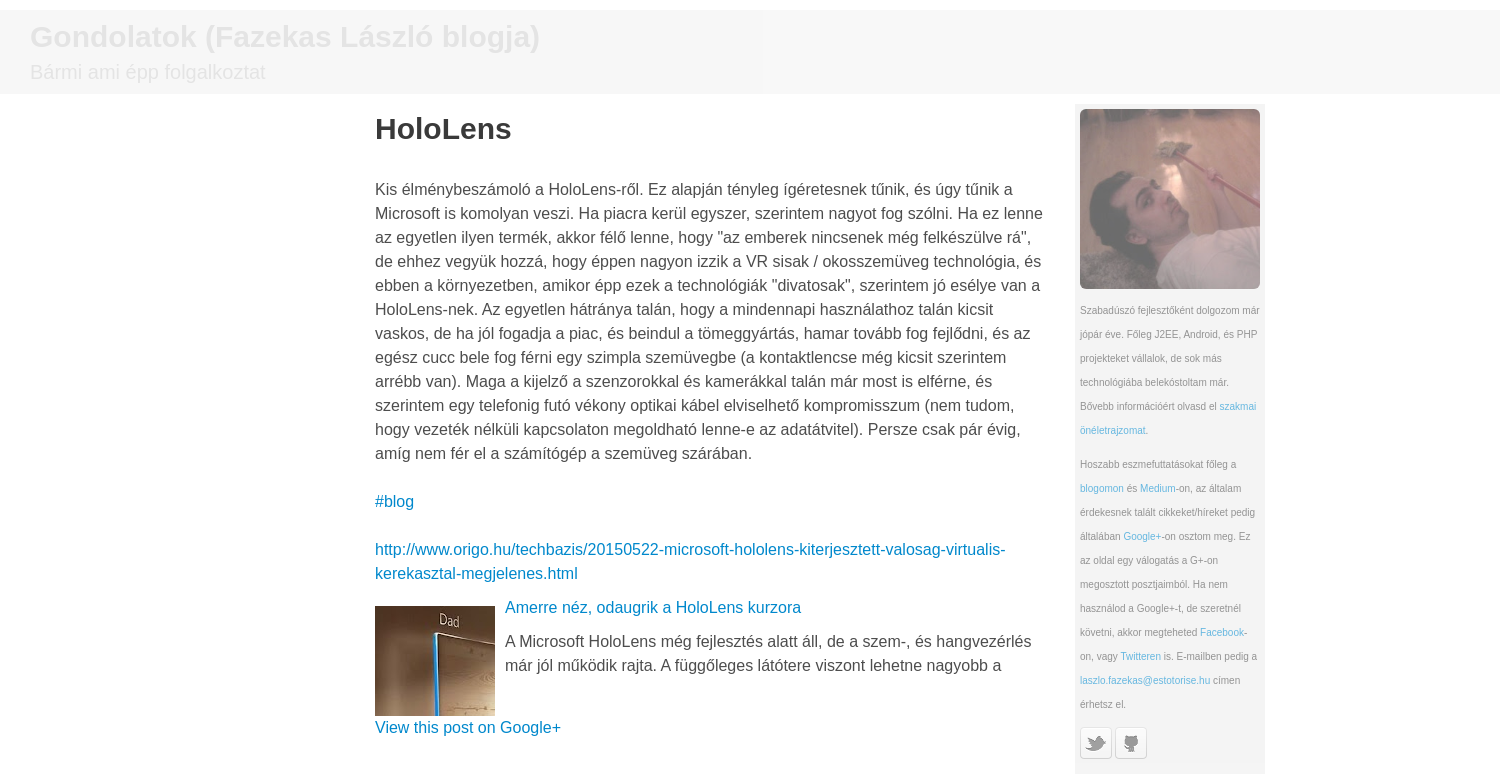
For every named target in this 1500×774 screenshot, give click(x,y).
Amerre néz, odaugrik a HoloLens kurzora (653, 607)
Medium (1158, 488)
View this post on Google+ (468, 727)
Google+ (1142, 536)
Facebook (1222, 632)
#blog (394, 501)
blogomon (1102, 488)
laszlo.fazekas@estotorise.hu (1145, 680)
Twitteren (1140, 656)
